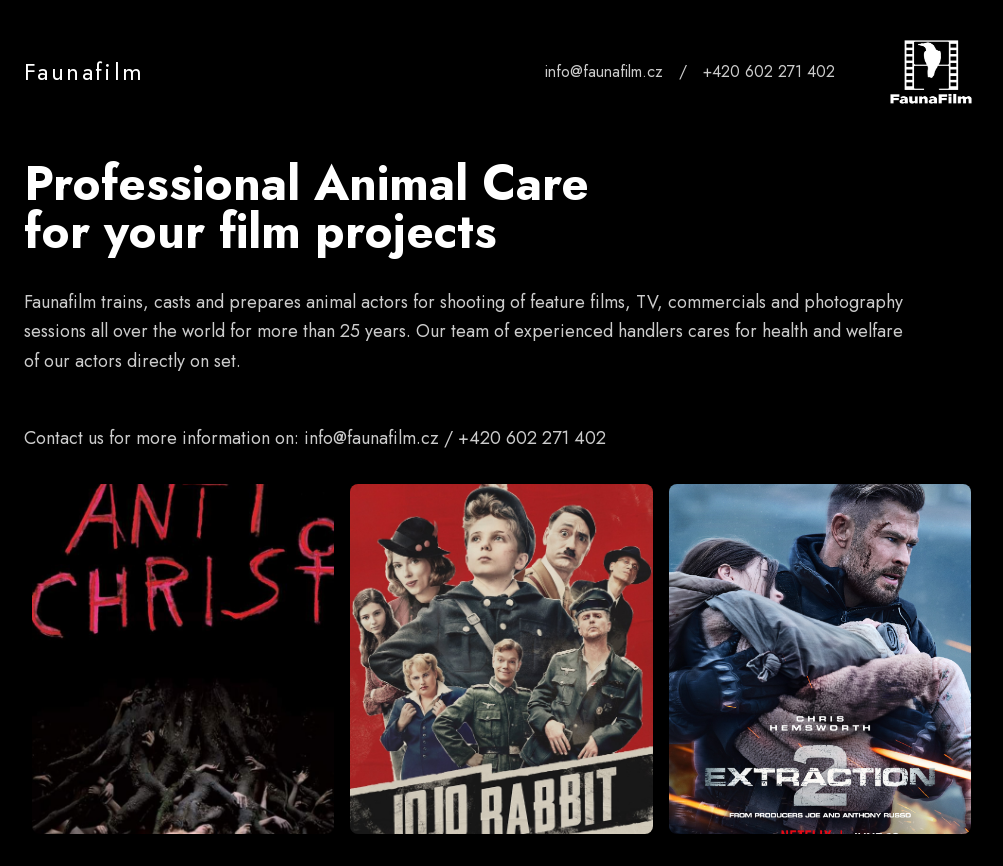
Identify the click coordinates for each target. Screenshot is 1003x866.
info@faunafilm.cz (604, 71)
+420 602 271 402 (769, 71)
